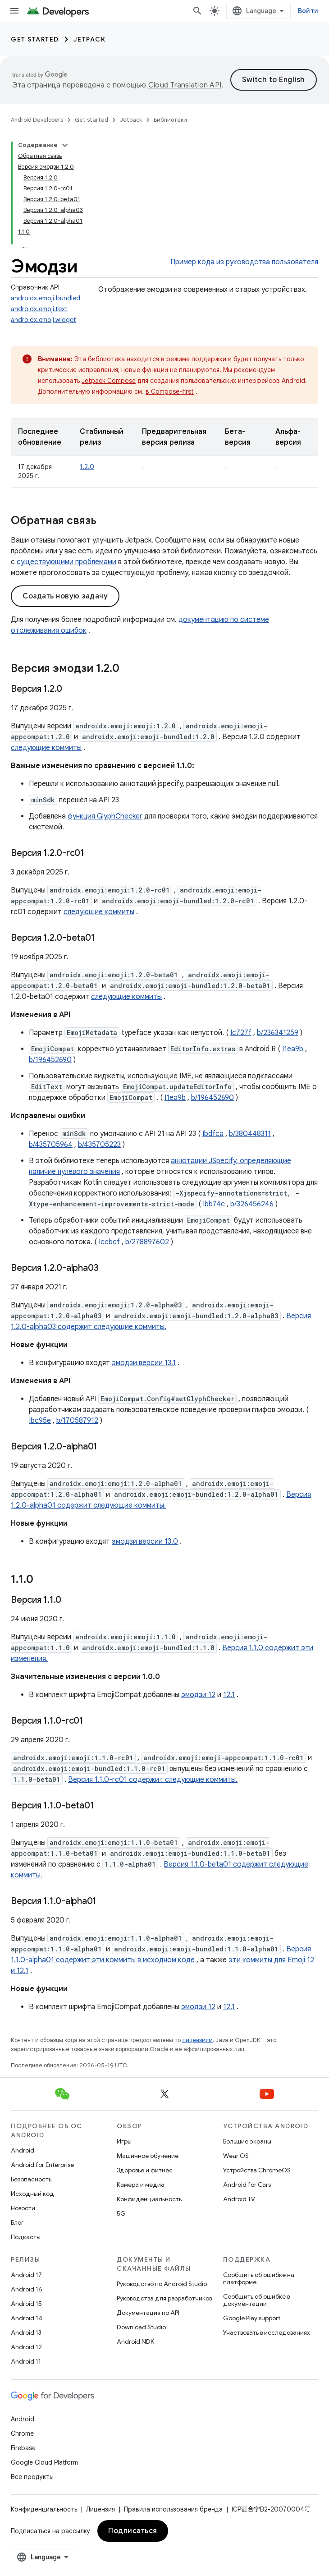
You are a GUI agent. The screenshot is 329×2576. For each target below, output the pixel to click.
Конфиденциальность (149, 2199)
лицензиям (197, 2040)
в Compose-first (170, 391)
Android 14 (26, 2318)
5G (121, 2213)
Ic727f (240, 1032)
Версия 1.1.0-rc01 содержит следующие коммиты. (153, 1779)
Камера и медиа (140, 2184)
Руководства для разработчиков (164, 2298)
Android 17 (26, 2275)
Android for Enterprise (42, 2165)
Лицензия (100, 2509)
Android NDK (135, 2341)
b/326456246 (252, 1204)
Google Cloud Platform (44, 2462)
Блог (17, 2222)
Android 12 (26, 2347)
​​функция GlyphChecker (105, 816)
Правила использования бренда (173, 2509)
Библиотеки (170, 120)
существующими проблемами (66, 561)
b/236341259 (277, 1032)
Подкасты (26, 2237)
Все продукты (32, 2477)
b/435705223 (99, 1144)
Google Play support (251, 2318)
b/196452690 (50, 1059)
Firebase (23, 2448)
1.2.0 (87, 467)
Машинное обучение (147, 2156)
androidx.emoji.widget (43, 320)
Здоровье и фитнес (145, 2170)
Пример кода (192, 262)
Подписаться (132, 2530)
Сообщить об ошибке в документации (256, 2300)
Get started (35, 39)
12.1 (229, 1694)
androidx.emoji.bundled (45, 298)
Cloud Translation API (184, 85)
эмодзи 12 (198, 1694)
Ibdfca (213, 1133)
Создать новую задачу (65, 596)
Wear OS (236, 2156)
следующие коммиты (46, 747)
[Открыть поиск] (197, 10)
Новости (23, 2208)
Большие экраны (247, 2141)
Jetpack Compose (109, 381)
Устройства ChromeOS (257, 2170)
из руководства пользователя (267, 262)
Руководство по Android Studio (162, 2284)
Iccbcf (109, 1242)
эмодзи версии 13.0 (145, 1541)
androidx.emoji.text (39, 309)
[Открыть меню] (14, 11)
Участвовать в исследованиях (266, 2332)
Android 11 (26, 2361)
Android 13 (26, 2332)
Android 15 (26, 2304)
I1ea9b (292, 1048)
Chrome (22, 2433)
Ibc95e (40, 1420)
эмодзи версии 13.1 (144, 1362)
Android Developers (37, 120)
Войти (308, 11)
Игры (124, 2141)
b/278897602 (147, 1242)
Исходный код (32, 2194)
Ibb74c (214, 1204)
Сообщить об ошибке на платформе (258, 2278)
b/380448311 (250, 1133)
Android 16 (26, 2289)
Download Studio (141, 2327)
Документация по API (148, 2313)
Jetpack (89, 39)
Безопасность (31, 2179)
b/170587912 (77, 1420)
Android (22, 2150)
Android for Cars (247, 2184)
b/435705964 (51, 1144)
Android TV (239, 2199)
